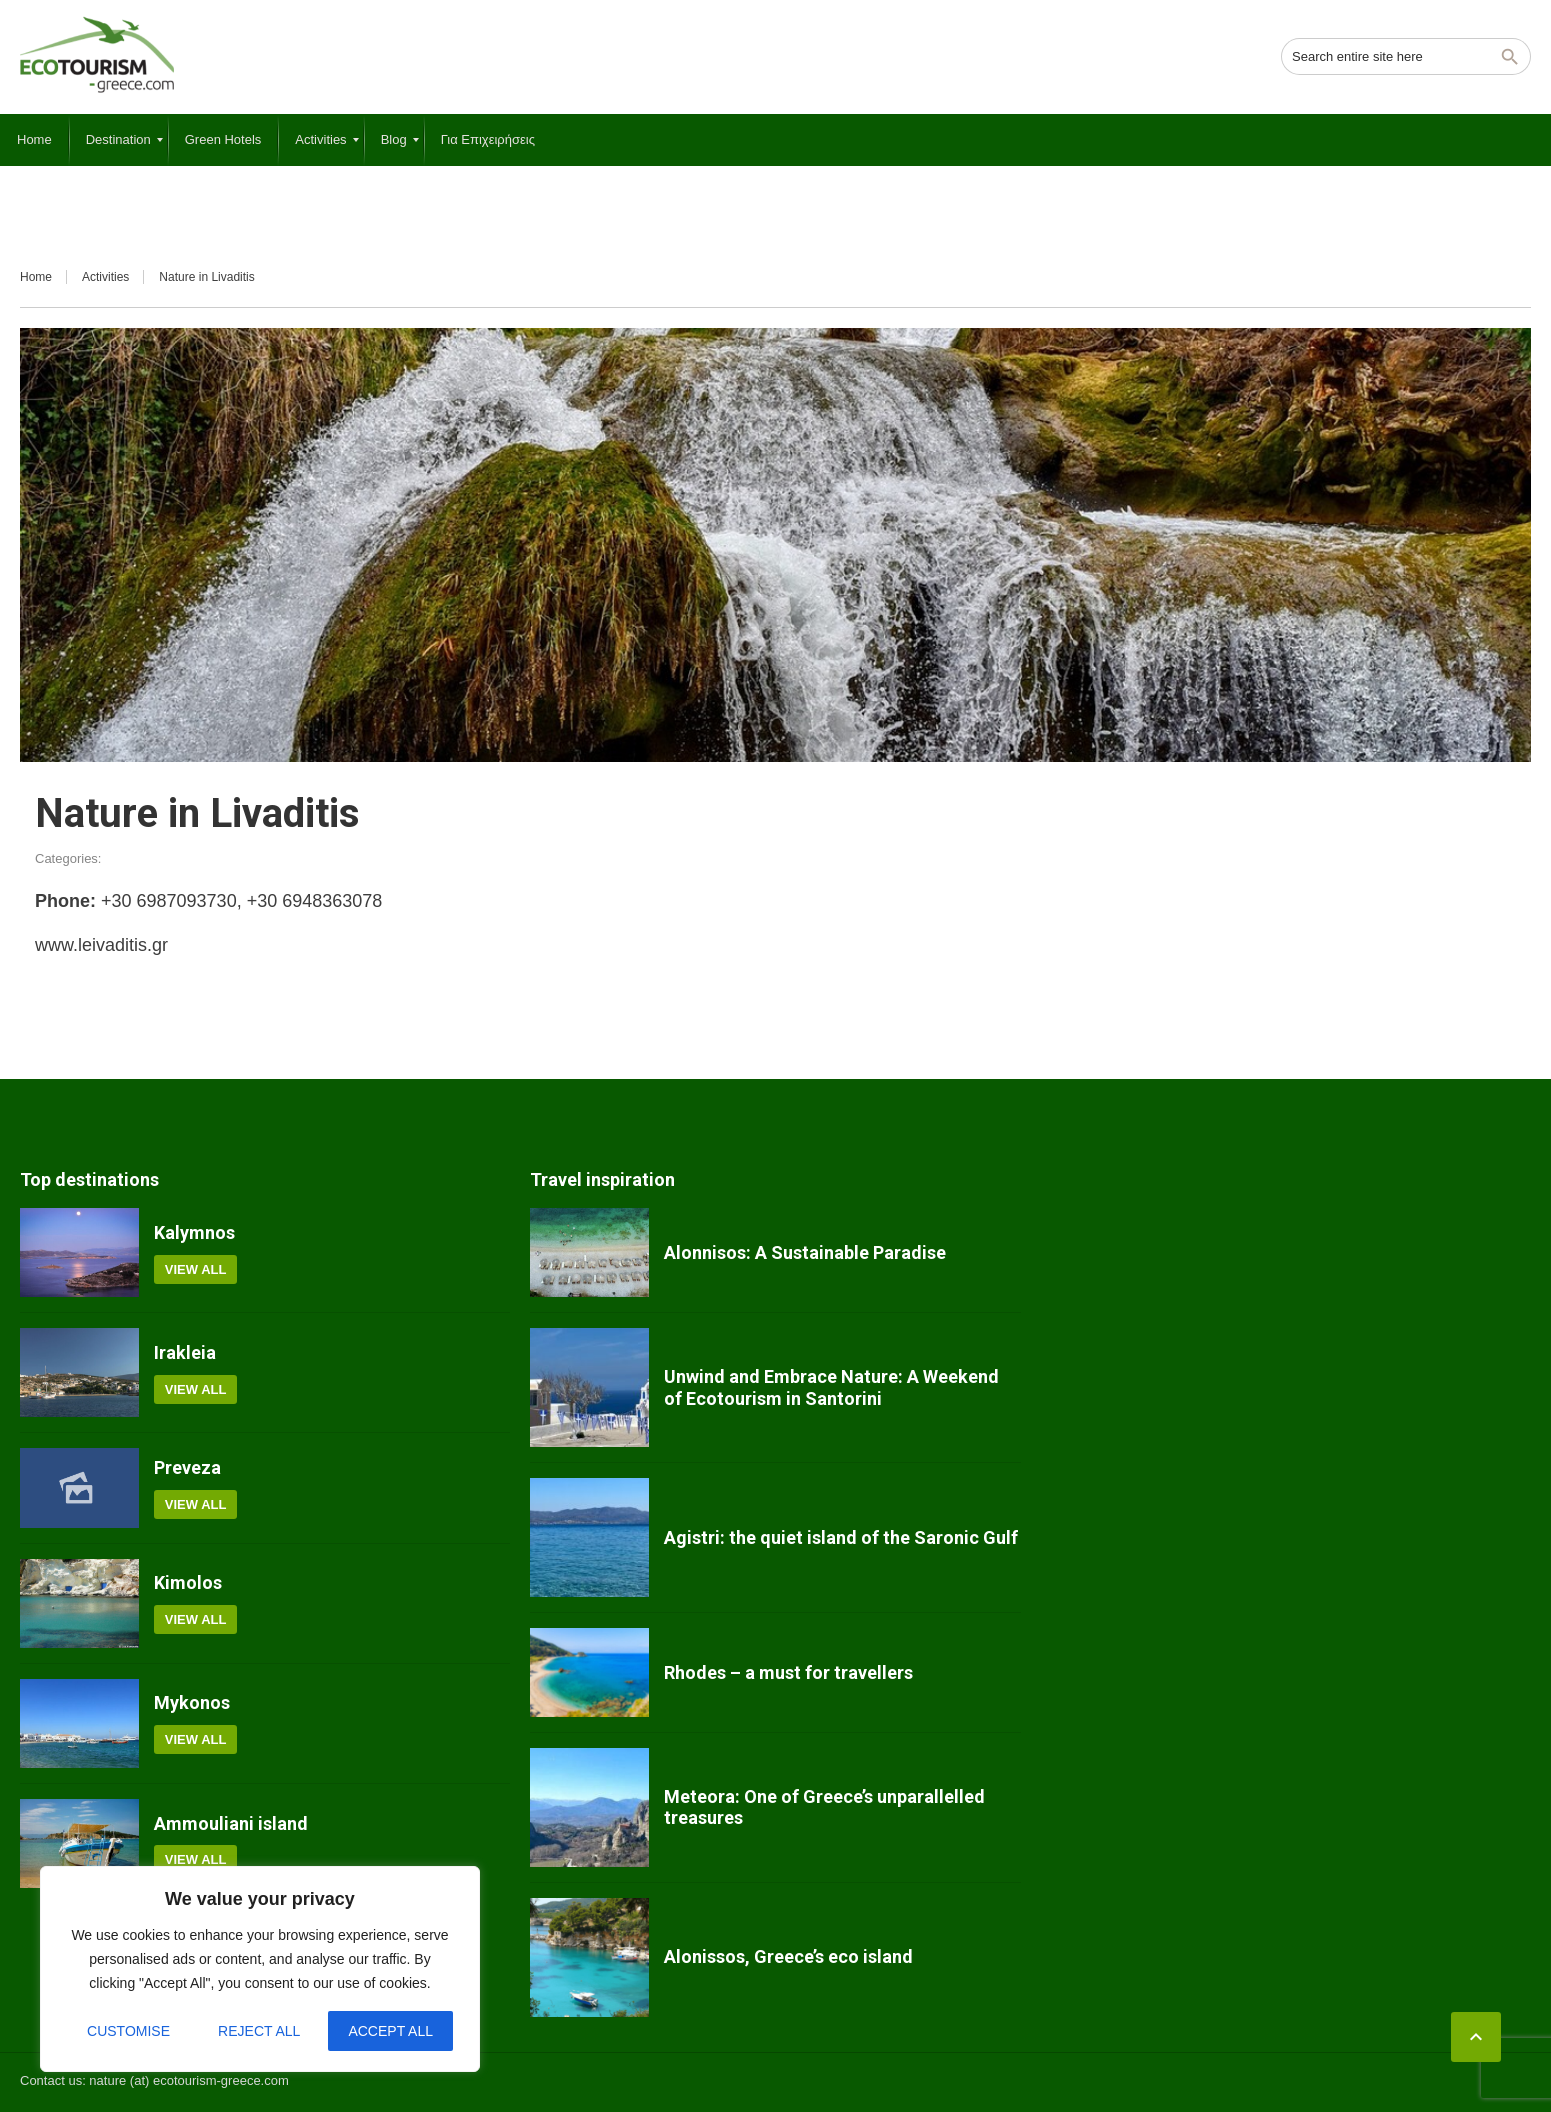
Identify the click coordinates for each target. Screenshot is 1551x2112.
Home (36, 277)
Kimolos (188, 1582)
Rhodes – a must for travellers (788, 1672)
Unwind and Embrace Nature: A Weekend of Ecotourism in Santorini (831, 1387)
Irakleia (185, 1352)
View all (196, 1269)
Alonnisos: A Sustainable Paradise (805, 1252)
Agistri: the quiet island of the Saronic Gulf (841, 1537)
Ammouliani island (231, 1823)
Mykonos (192, 1702)
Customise (128, 2031)
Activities (105, 277)
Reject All (259, 2031)
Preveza (187, 1467)
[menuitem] (34, 140)
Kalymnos (194, 1232)
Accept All (390, 2031)
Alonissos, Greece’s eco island (788, 1956)
